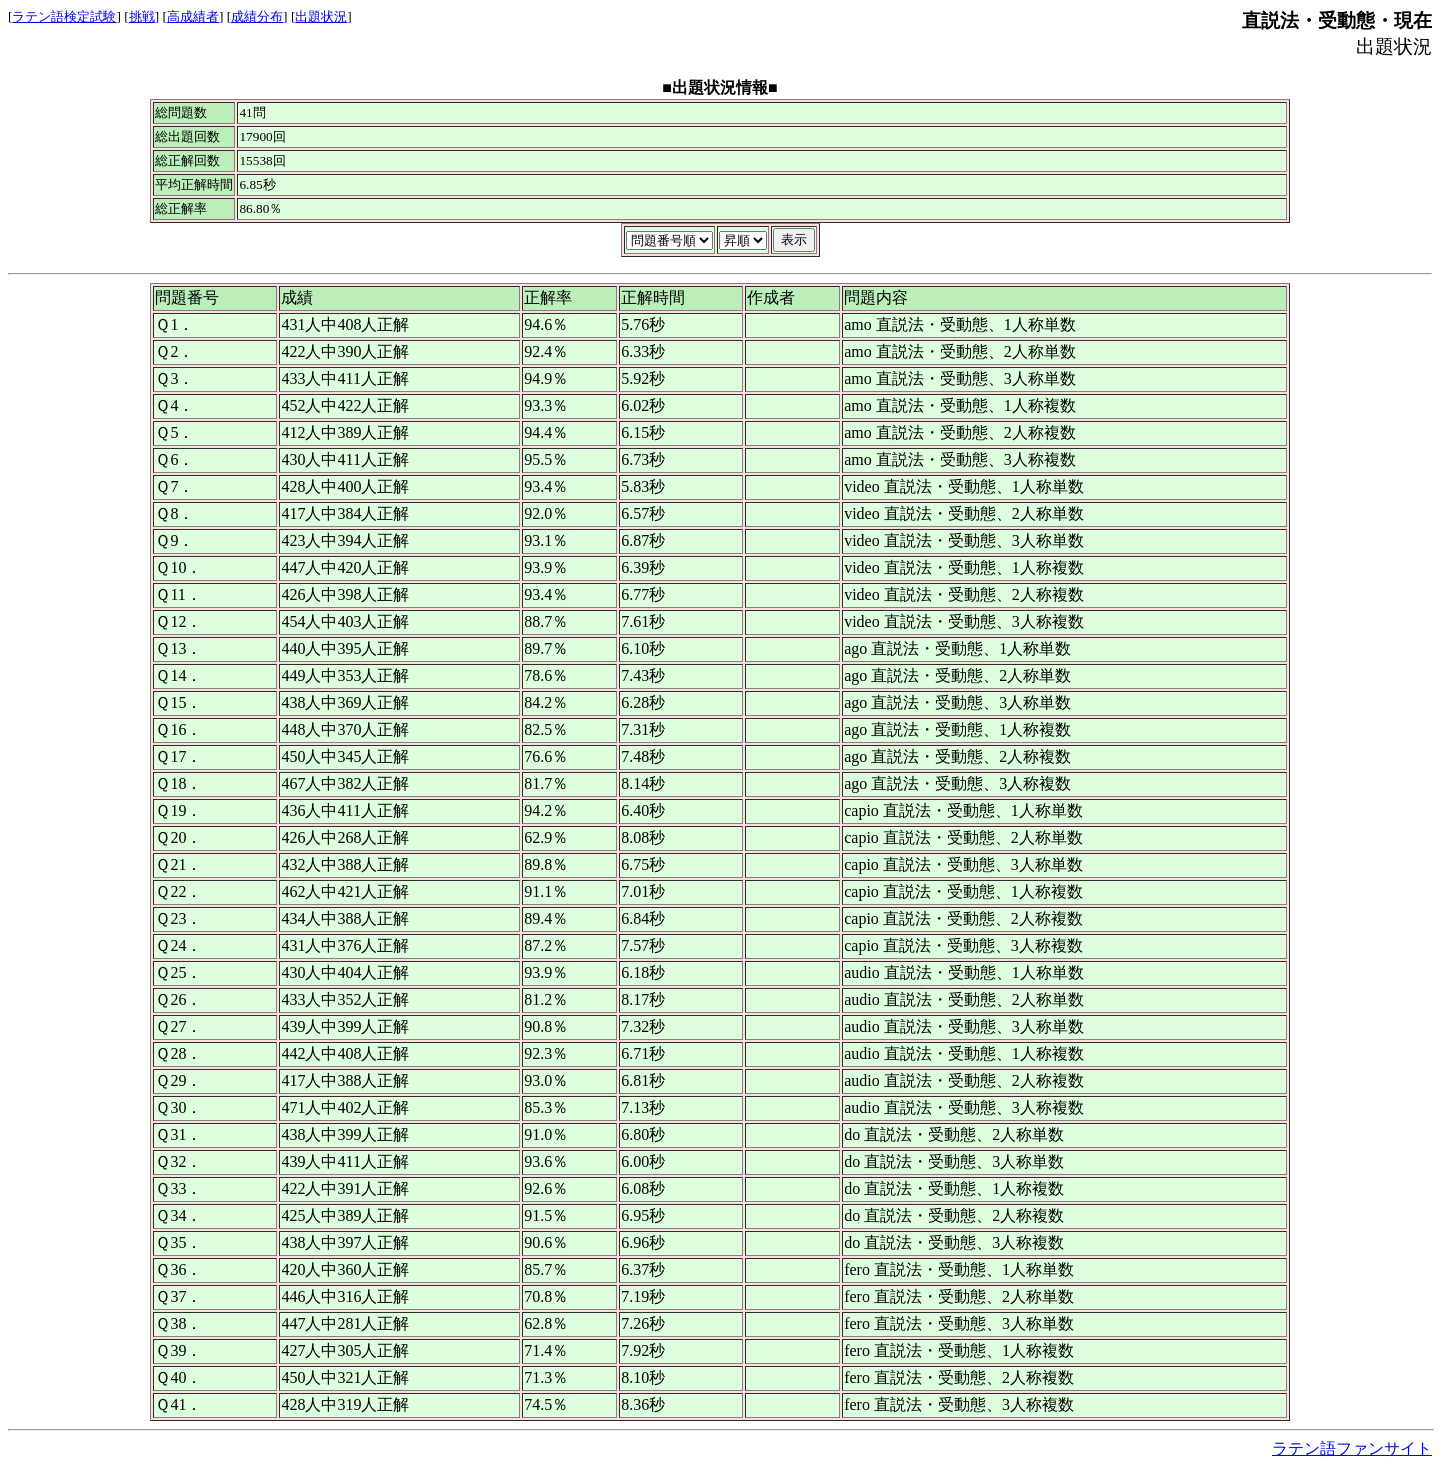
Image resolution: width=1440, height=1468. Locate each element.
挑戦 (142, 16)
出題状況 (321, 16)
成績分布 (257, 16)
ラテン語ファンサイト (1352, 1448)
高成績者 (193, 16)
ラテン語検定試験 (64, 16)
